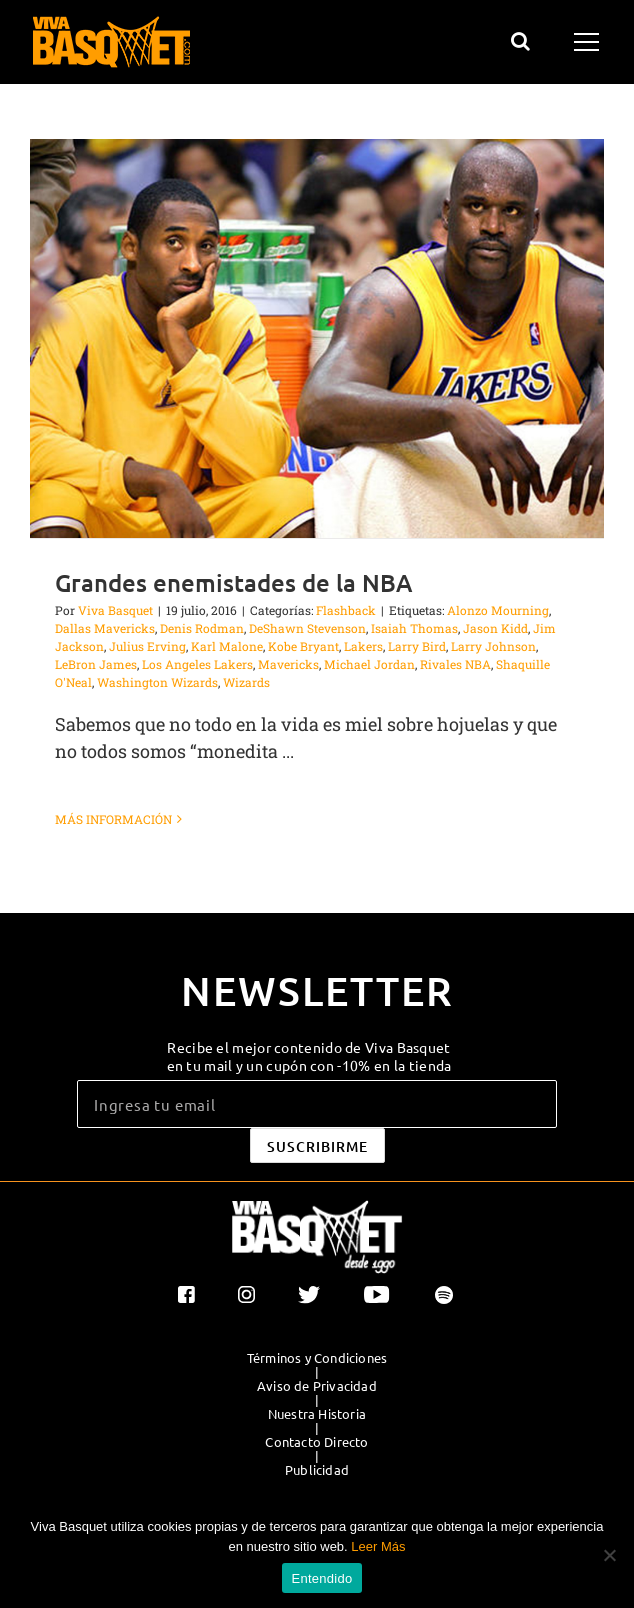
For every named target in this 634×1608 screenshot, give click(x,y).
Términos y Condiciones (317, 1358)
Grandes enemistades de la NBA (233, 582)
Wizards (246, 682)
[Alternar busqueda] (520, 41)
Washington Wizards (157, 682)
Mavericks (288, 664)
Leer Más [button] (378, 1546)
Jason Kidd (495, 628)
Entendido (322, 1578)
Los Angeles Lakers (197, 664)
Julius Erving (147, 646)
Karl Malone (227, 646)
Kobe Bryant (303, 646)
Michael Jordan (369, 664)
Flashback (346, 610)
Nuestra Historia (317, 1414)
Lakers (363, 646)
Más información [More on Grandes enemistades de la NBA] (113, 819)
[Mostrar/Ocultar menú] (589, 42)
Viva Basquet (115, 610)
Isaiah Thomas (414, 628)
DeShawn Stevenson (307, 628)
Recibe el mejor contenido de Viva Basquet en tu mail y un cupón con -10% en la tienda (309, 1056)
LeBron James (96, 664)
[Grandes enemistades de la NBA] (317, 338)
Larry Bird (417, 646)
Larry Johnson (493, 646)
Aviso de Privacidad (317, 1386)
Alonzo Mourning (498, 610)
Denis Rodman (202, 628)
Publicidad (317, 1470)
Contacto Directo (316, 1442)
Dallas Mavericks (105, 628)
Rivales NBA (455, 664)
